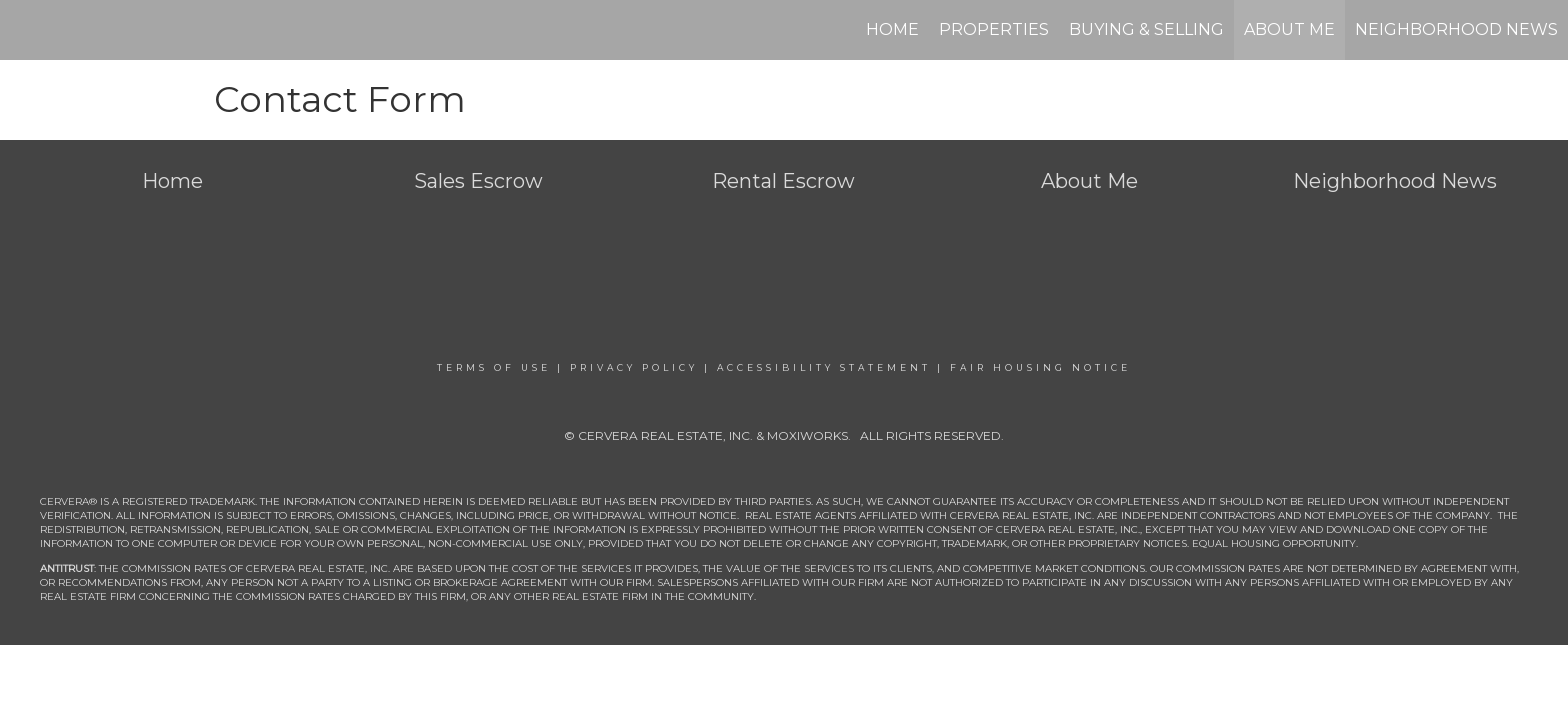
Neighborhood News (1456, 29)
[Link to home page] (25, 30)
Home (892, 29)
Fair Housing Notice (1040, 367)
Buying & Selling (1146, 29)
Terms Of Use (494, 367)
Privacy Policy (634, 367)
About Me (1289, 29)
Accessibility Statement (824, 367)
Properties (994, 29)
